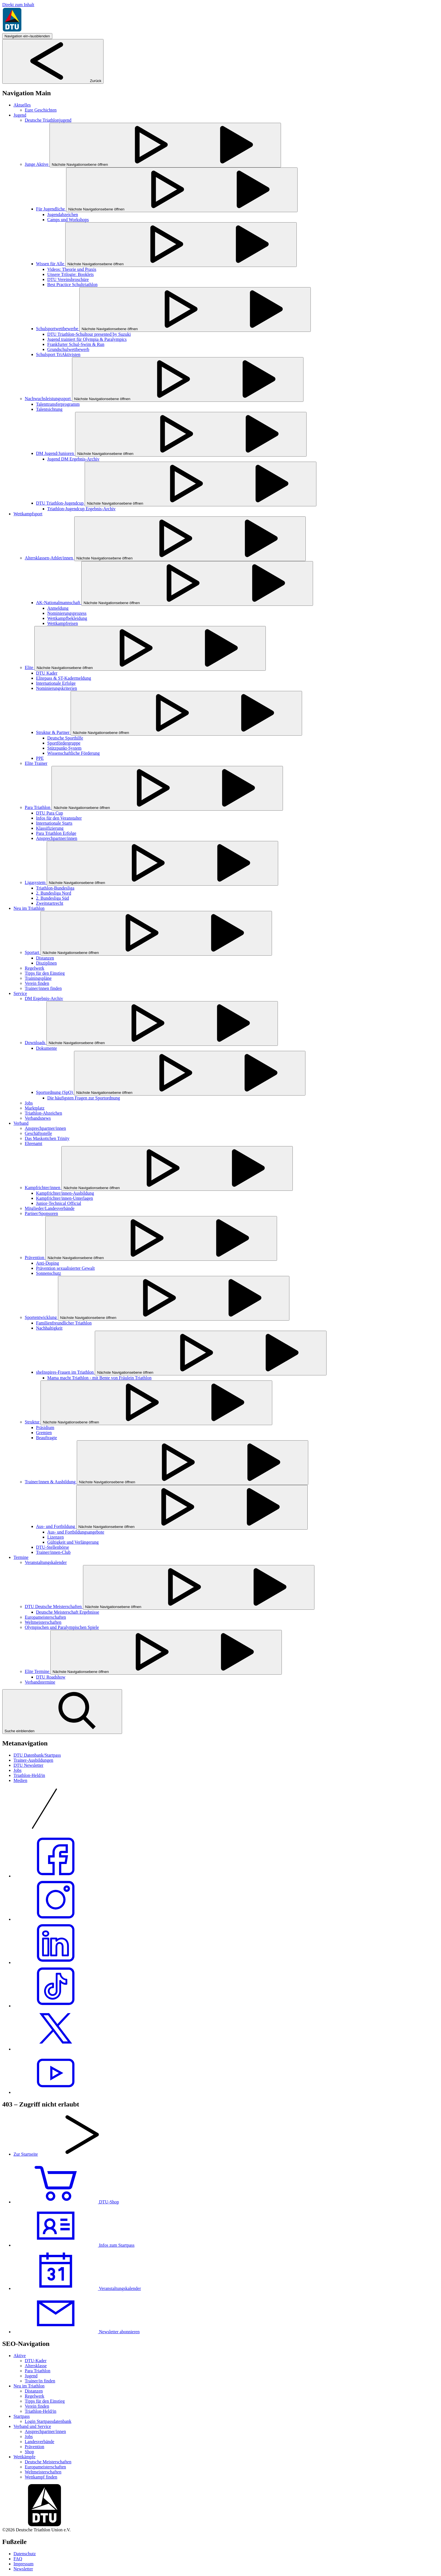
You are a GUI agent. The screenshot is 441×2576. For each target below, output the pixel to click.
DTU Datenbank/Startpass (37, 1755)
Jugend (31, 2375)
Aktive (20, 2355)
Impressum (23, 2563)
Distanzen (34, 2391)
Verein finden (37, 2406)
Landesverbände (39, 2441)
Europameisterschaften (45, 2466)
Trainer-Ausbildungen (33, 1760)
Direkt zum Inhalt (18, 4)
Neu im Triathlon (29, 2386)
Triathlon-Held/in (29, 1775)
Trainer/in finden (40, 2380)
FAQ (18, 2558)
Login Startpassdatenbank (48, 2421)
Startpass (22, 2416)
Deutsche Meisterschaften (48, 2461)
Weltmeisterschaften (43, 2472)
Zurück (52, 81)
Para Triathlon (37, 2370)
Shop (29, 2451)
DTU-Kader (35, 2360)
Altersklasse (36, 2365)
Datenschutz (25, 2553)
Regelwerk (34, 2396)
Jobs (17, 1770)
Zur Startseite (26, 2154)
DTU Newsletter (28, 1765)
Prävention (34, 2446)
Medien (20, 1780)
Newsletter (23, 2568)
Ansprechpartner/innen (45, 2431)
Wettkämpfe (24, 2456)
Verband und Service (32, 2426)
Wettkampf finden (41, 2477)
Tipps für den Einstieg (45, 2401)
